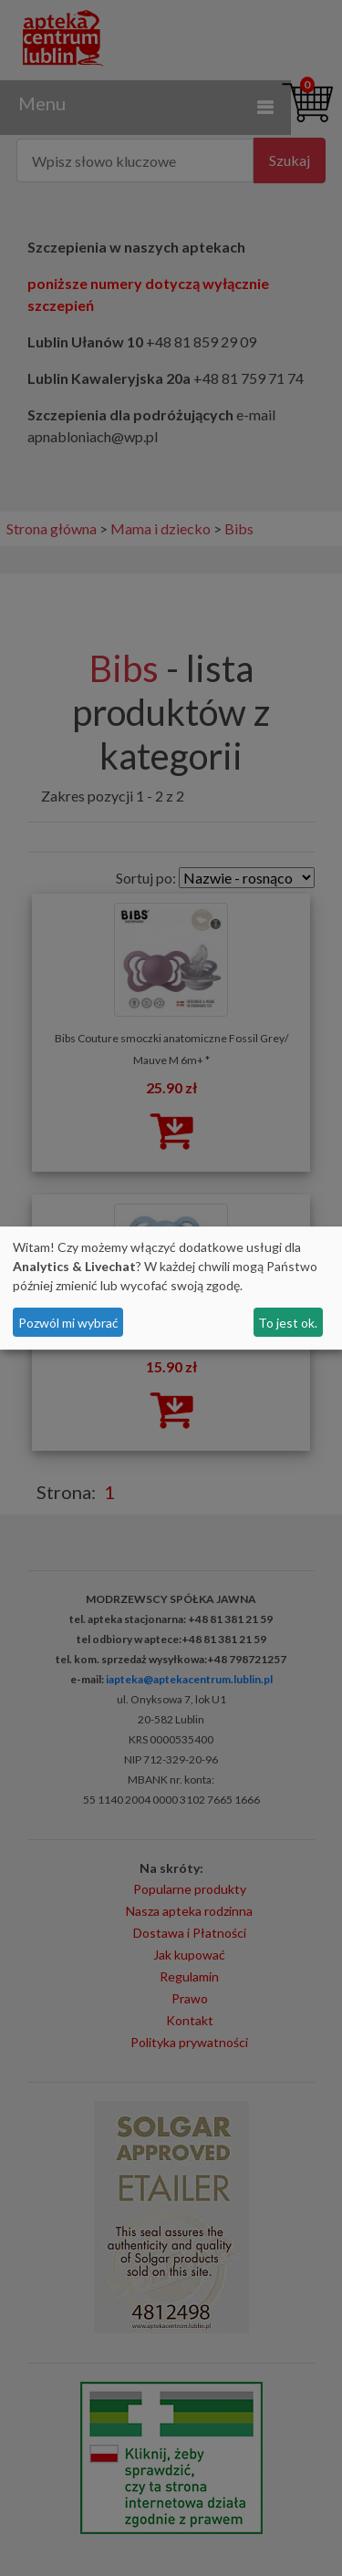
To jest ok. (287, 1322)
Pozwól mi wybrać (68, 1322)
